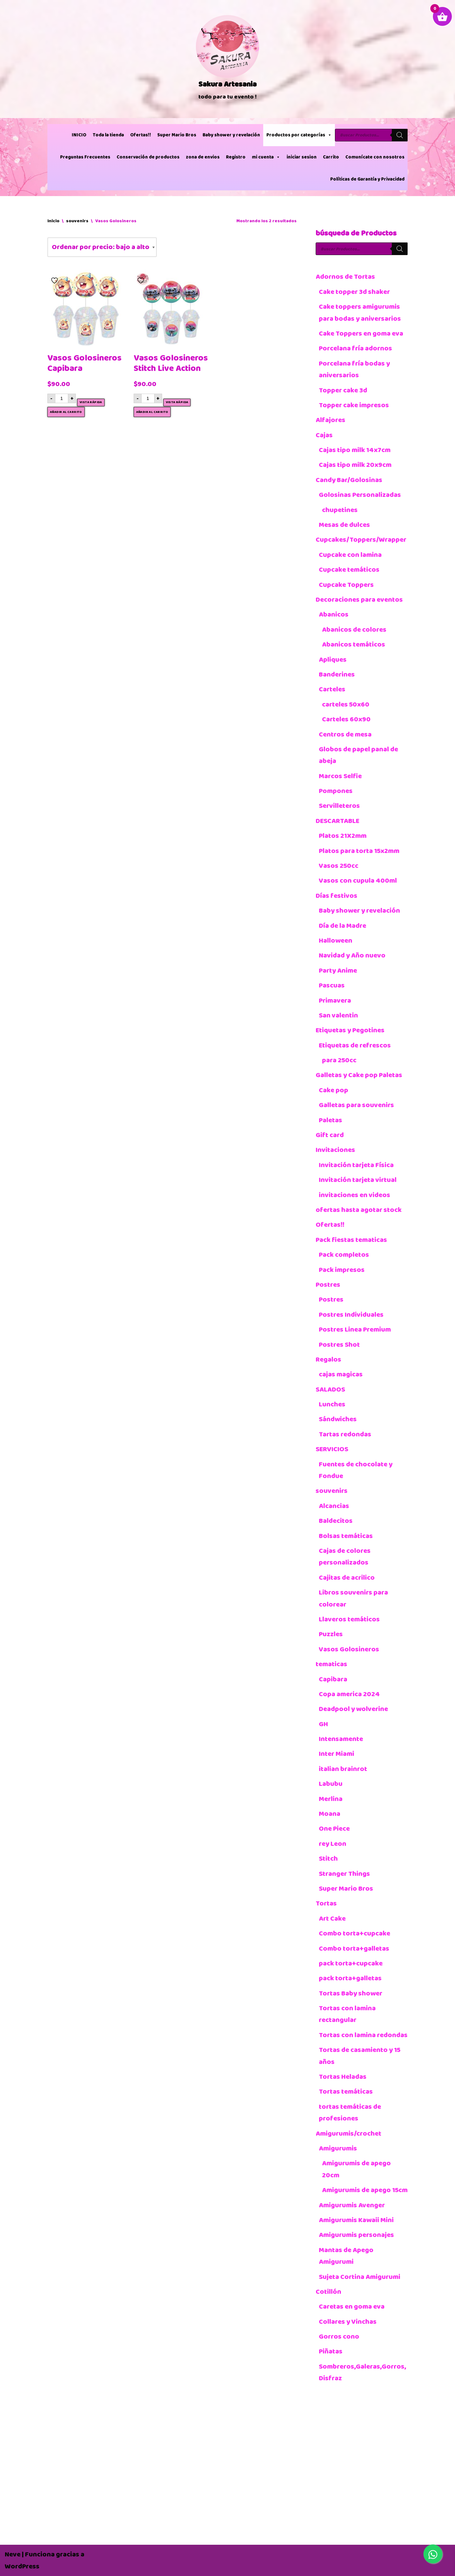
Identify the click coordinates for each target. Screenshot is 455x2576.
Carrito (331, 157)
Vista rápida (91, 402)
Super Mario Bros (176, 135)
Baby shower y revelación (231, 135)
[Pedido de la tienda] (102, 247)
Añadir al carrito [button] (66, 411)
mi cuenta (266, 157)
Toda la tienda (108, 135)
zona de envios (203, 157)
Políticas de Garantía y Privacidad (367, 179)
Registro (236, 157)
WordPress (22, 2566)
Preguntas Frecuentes (85, 157)
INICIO (79, 135)
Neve (13, 2554)
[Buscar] (400, 135)
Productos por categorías (299, 135)
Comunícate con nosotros (374, 157)
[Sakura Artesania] (227, 59)
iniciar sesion (302, 157)
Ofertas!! (140, 135)
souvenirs (77, 221)
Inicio (53, 221)
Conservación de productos (148, 157)
